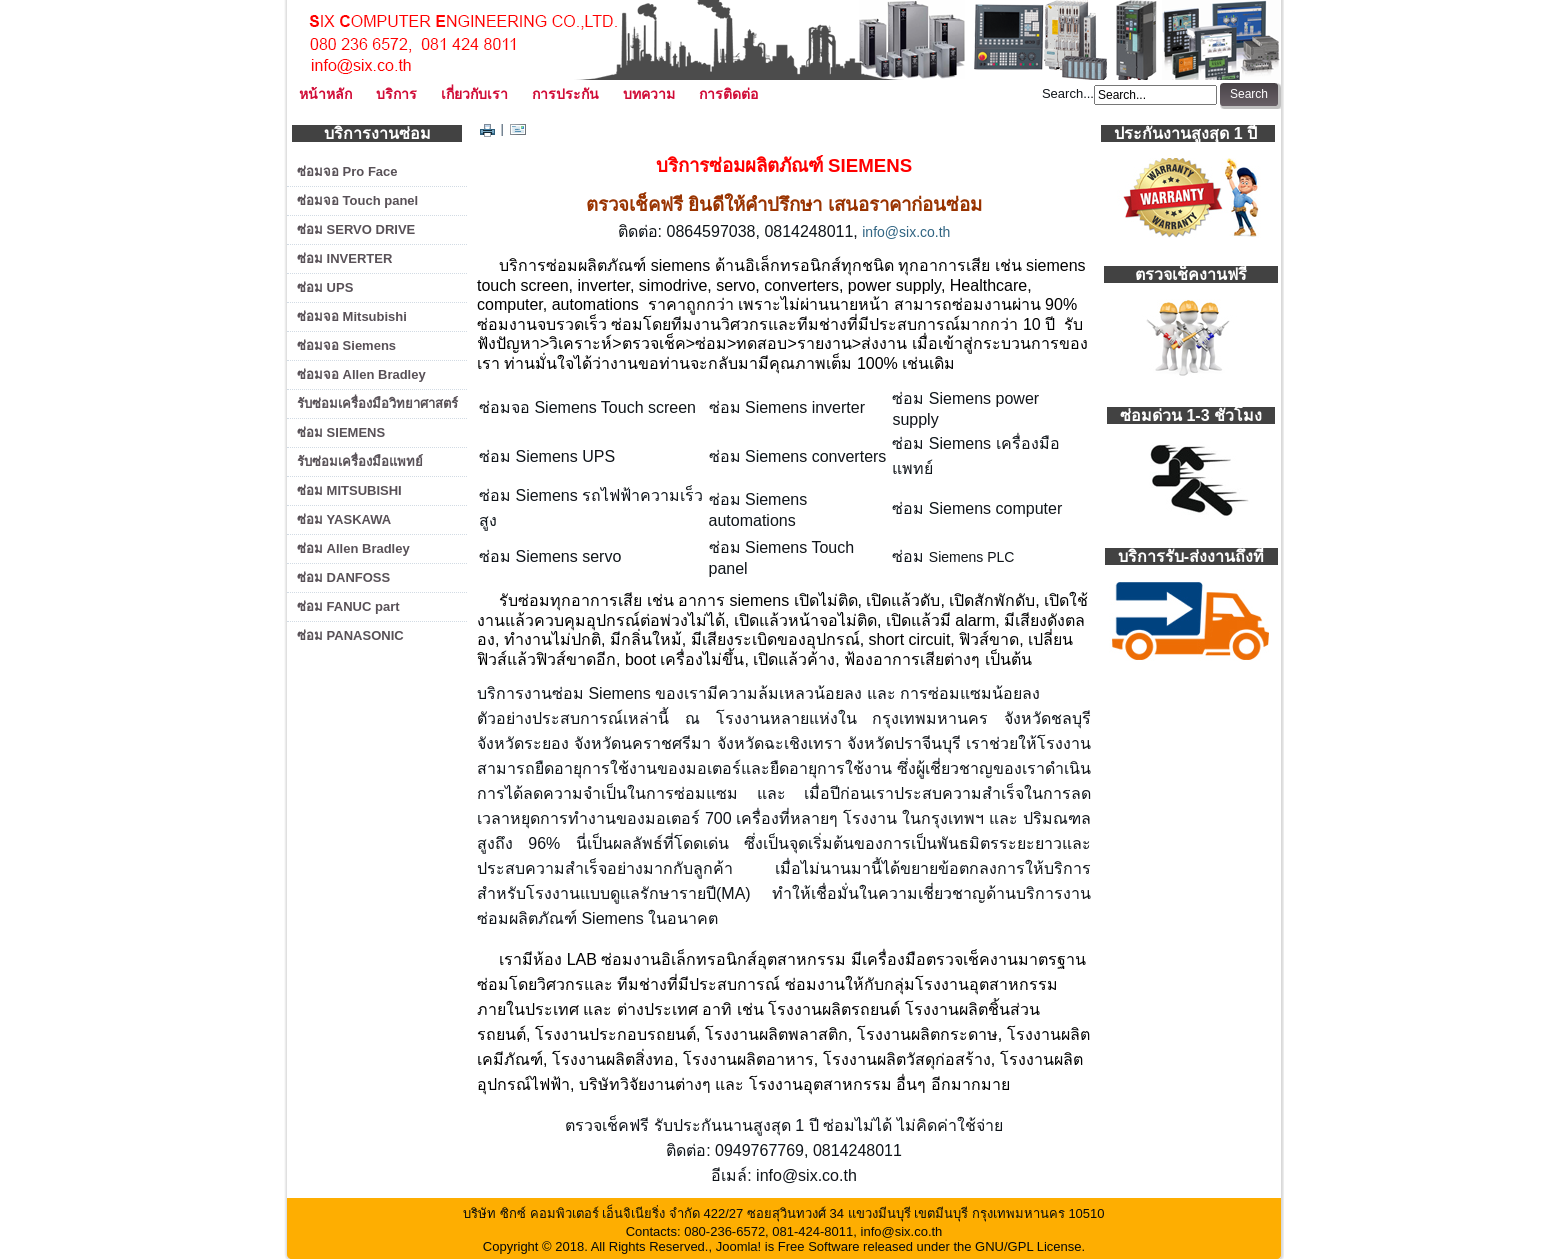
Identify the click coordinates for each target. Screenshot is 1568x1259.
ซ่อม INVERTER (344, 258)
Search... (1068, 93)
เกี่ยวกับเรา (474, 94)
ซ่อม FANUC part (348, 606)
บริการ (396, 94)
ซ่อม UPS (325, 287)
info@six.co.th (906, 232)
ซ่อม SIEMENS (341, 432)
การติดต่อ (728, 94)
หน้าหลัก (325, 94)
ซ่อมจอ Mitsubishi (352, 316)
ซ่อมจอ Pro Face (347, 171)
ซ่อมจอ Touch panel (357, 200)
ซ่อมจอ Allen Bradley (361, 374)
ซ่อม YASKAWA (344, 519)
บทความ (649, 94)
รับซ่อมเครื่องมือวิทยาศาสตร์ (377, 403)
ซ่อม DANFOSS (343, 577)
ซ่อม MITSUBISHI (349, 490)
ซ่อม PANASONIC (350, 635)
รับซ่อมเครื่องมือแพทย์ (360, 461)
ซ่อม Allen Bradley (353, 548)
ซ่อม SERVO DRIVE (356, 229)
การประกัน (565, 94)
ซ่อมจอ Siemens (346, 345)
